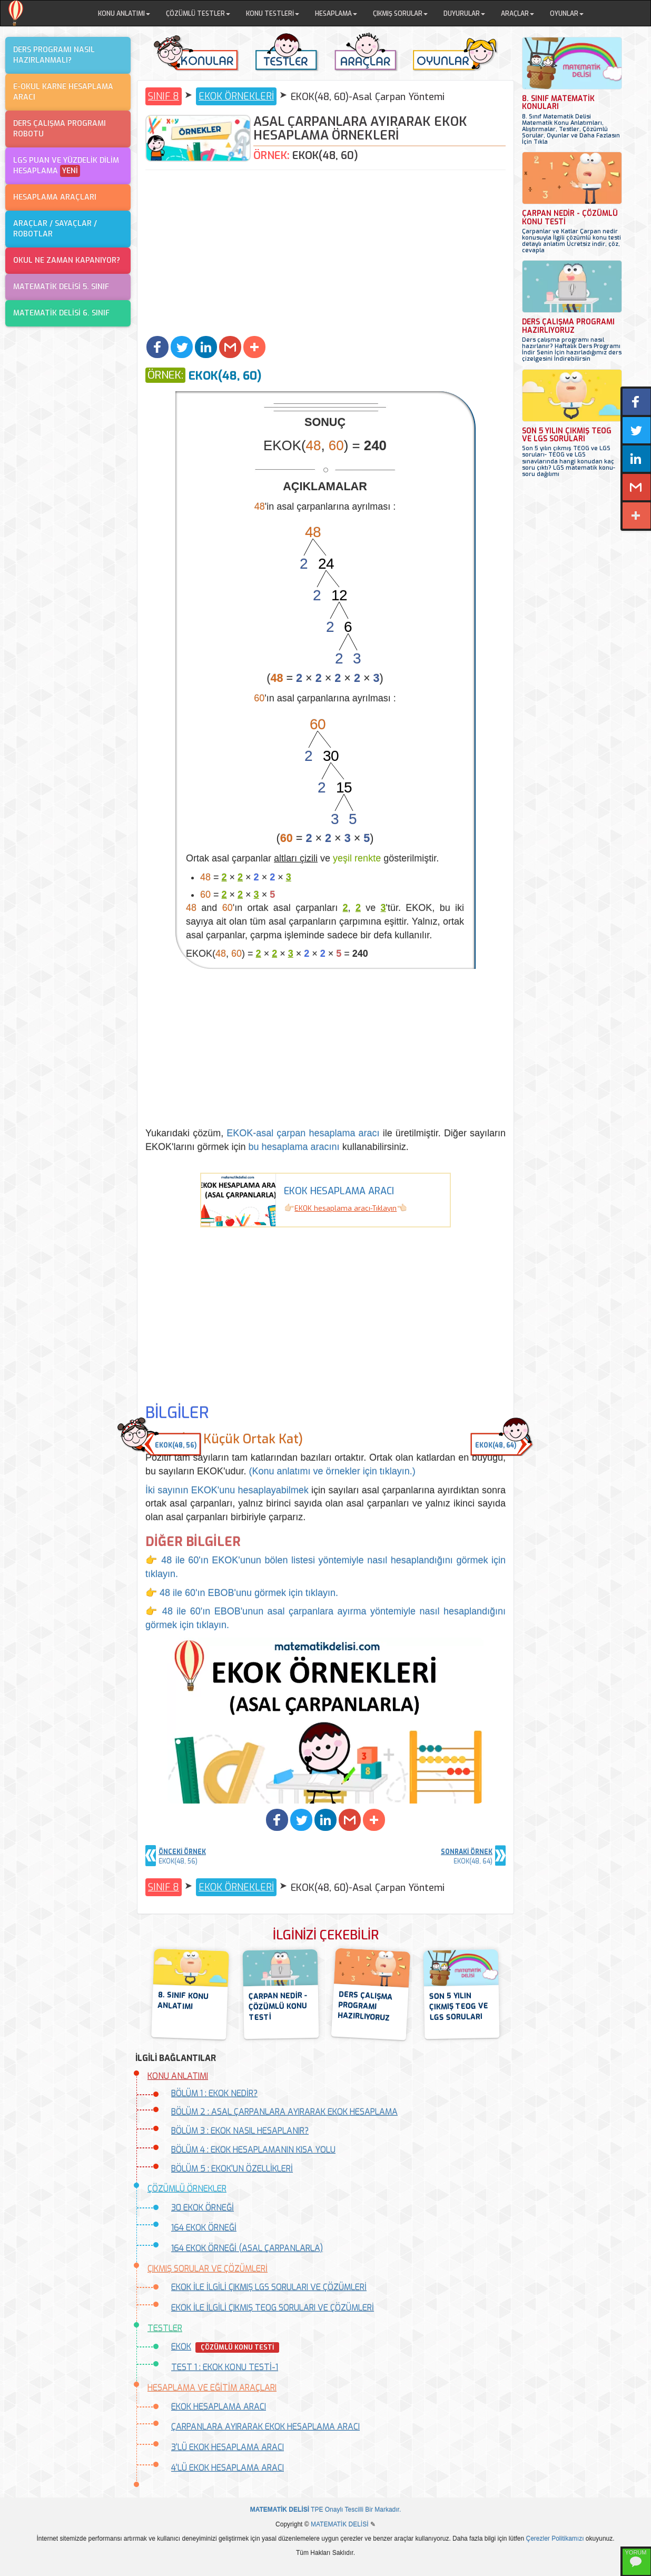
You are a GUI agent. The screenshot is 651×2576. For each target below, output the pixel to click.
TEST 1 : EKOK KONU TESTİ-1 (224, 2367)
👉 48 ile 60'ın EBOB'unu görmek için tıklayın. (241, 1593)
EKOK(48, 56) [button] (175, 1445)
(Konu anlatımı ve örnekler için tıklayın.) (332, 1471)
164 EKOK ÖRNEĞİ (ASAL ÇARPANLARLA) (247, 2248)
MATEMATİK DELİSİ (340, 2524)
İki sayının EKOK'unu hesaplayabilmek (227, 1490)
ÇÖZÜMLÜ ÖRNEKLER (186, 2188)
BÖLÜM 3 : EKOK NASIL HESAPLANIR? (240, 2130)
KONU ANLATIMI (177, 2076)
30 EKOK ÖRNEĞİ (202, 2207)
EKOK (181, 2346)
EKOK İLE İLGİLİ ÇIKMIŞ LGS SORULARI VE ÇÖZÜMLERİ (269, 2287)
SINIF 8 (163, 96)
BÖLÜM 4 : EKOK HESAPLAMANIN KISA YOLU (253, 2149)
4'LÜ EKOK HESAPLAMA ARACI (227, 2467)
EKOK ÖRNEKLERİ (236, 96)
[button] (157, 347)
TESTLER (164, 2328)
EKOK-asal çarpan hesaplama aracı (302, 1133)
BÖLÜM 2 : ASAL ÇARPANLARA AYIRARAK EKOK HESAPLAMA (284, 2111)
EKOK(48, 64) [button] (495, 1445)
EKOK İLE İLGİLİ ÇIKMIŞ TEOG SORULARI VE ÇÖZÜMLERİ (272, 2307)
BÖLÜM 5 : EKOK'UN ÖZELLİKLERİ (232, 2168)
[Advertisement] (325, 254)
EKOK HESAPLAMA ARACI (218, 2406)
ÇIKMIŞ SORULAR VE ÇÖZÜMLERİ (207, 2268)
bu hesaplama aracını (294, 1147)
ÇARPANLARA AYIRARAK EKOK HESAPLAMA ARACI (265, 2426)
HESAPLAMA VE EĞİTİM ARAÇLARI (212, 2387)
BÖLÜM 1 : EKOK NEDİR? (214, 2093)
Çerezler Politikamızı (555, 2538)
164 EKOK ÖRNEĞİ (203, 2227)
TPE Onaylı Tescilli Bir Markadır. (325, 2509)
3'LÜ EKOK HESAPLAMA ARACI (227, 2447)
